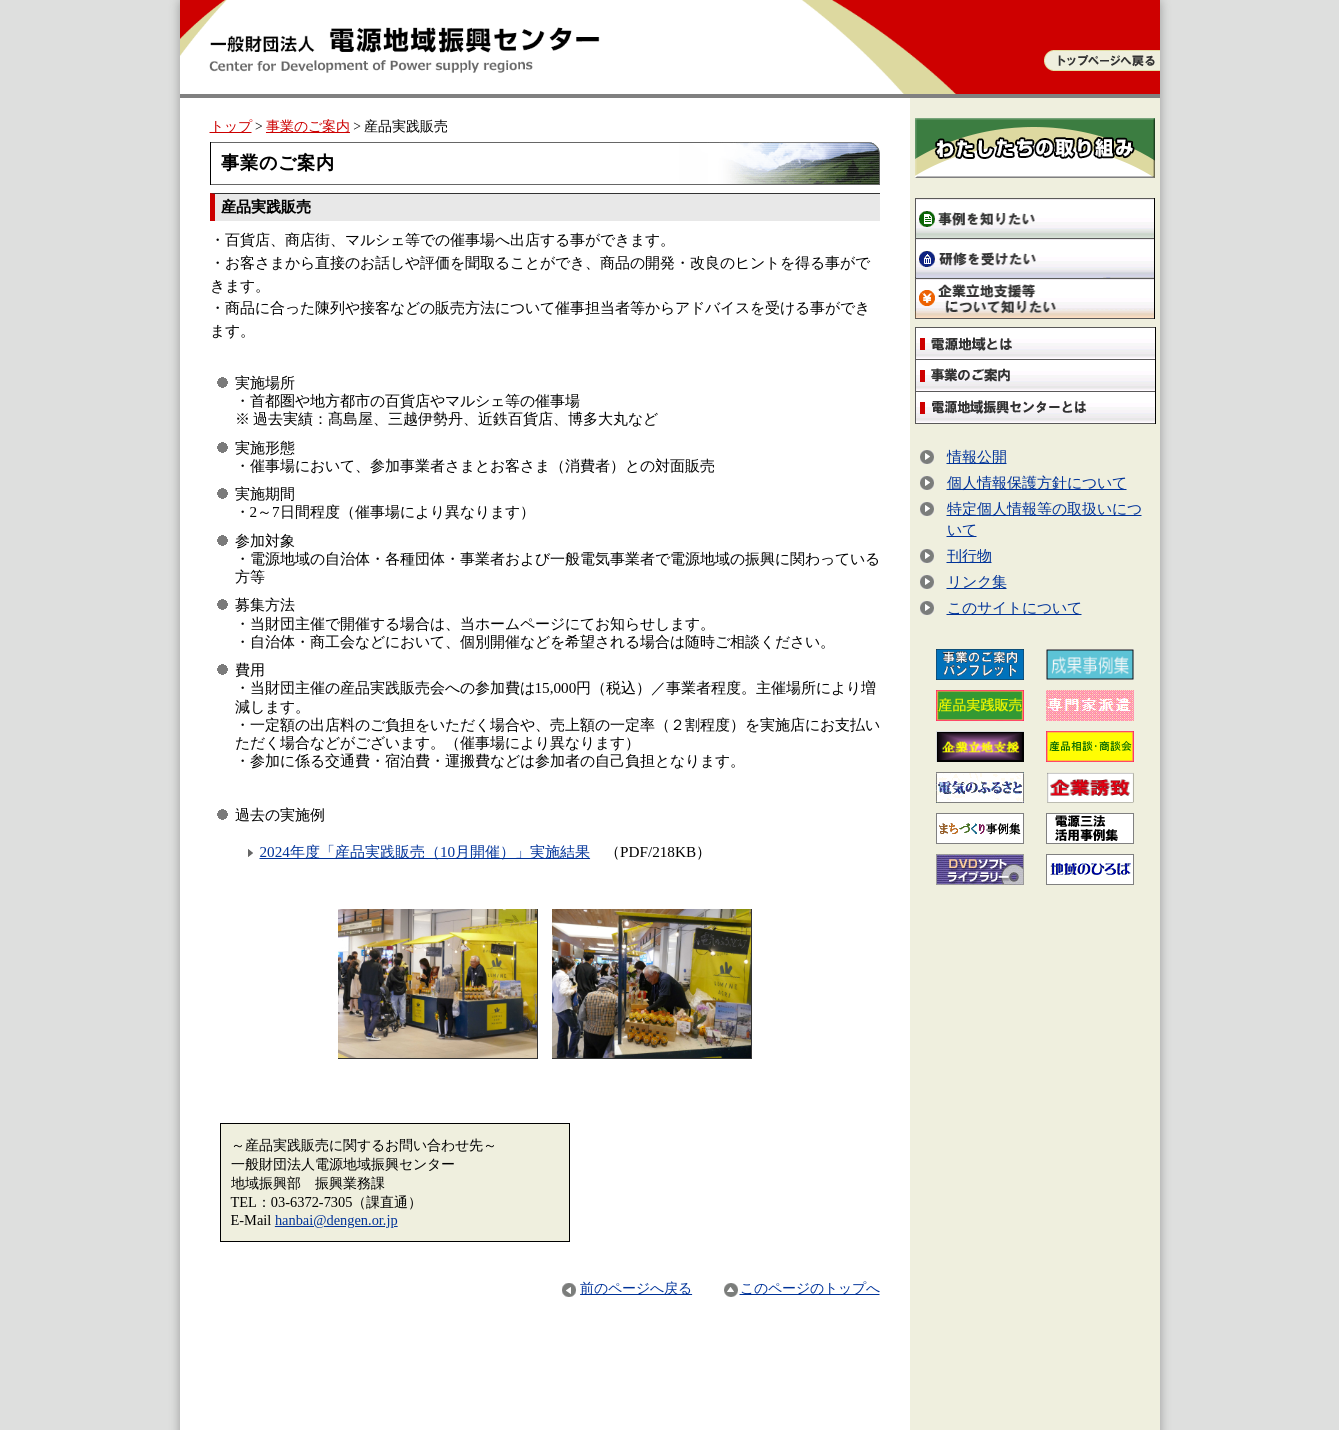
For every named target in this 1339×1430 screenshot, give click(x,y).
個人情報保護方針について (1037, 482)
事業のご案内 (308, 126)
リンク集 (977, 581)
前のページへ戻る (626, 1288)
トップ (231, 126)
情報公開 (977, 456)
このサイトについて (1014, 607)
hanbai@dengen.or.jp (336, 1220)
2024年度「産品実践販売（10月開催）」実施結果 (425, 851)
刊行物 (969, 555)
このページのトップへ (802, 1288)
